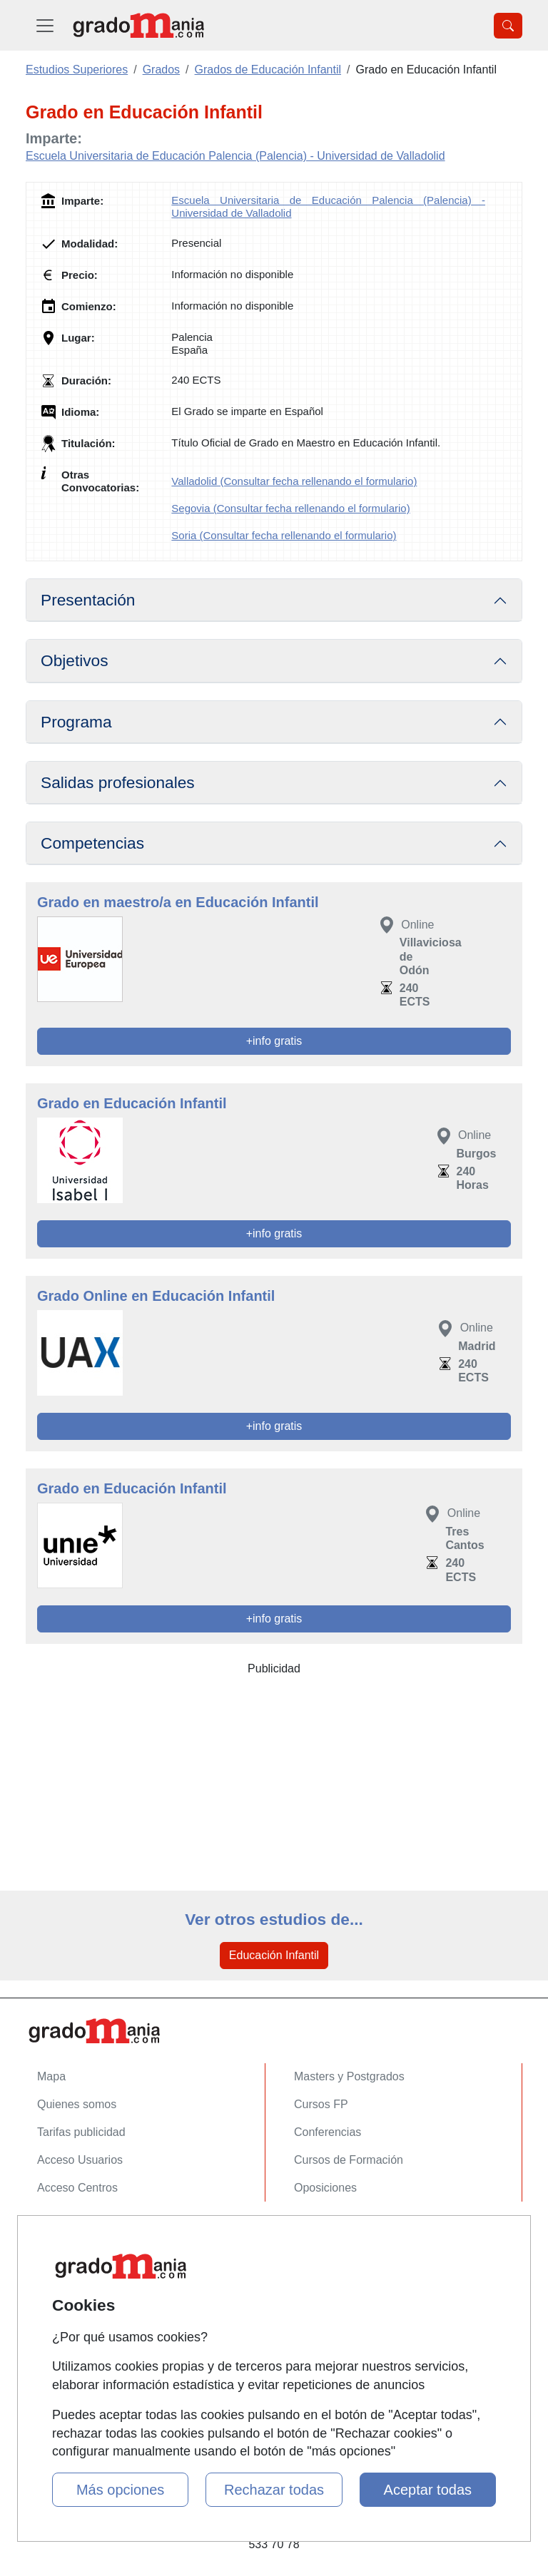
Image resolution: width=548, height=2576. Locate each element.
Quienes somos (76, 2104)
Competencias (92, 843)
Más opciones (120, 2490)
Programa (76, 721)
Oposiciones (325, 2188)
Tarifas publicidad (81, 2132)
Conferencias (327, 2132)
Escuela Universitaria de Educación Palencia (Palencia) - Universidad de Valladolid (235, 156)
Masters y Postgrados (349, 2076)
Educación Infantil (274, 1955)
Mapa (51, 2076)
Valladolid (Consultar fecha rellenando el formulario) (294, 481)
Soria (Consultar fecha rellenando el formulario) (283, 535)
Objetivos (74, 660)
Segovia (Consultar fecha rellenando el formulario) (290, 508)
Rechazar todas (274, 2490)
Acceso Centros (77, 2188)
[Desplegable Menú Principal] (45, 25)
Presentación (88, 600)
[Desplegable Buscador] (508, 26)
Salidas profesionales (118, 782)
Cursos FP (321, 2104)
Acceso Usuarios (80, 2160)
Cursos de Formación (348, 2160)
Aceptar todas (428, 2490)
